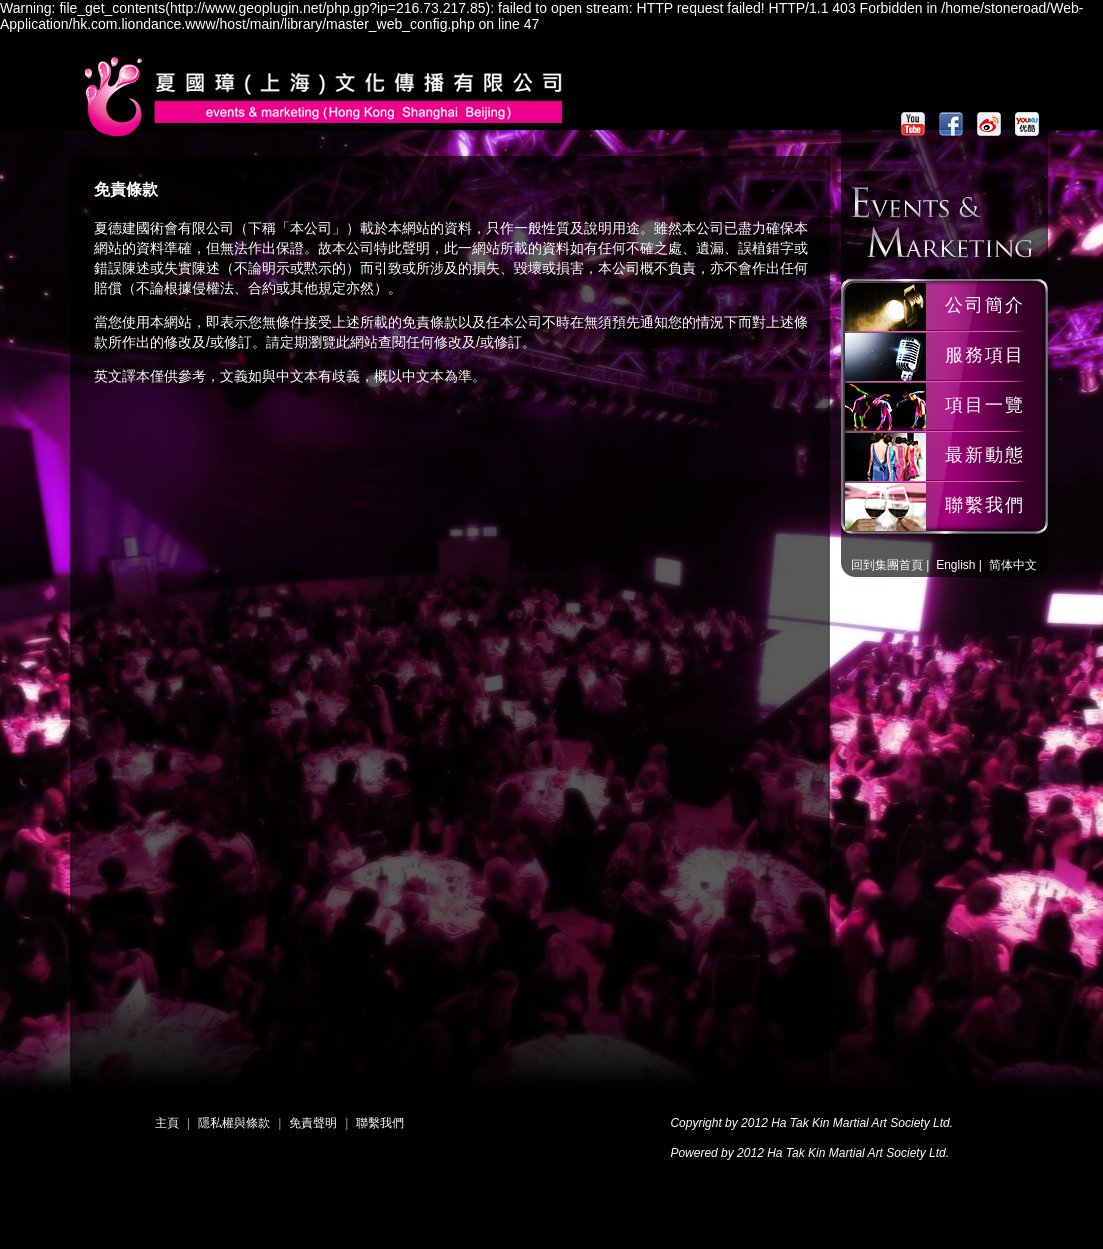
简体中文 (1013, 565)
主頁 (167, 1123)
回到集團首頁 (887, 565)
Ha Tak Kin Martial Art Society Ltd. (862, 1123)
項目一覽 (985, 405)
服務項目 (985, 355)
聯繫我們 (985, 505)
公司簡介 (985, 305)
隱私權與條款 (234, 1123)
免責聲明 (313, 1123)
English (955, 565)
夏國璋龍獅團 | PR (332, 127)
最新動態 (985, 455)
